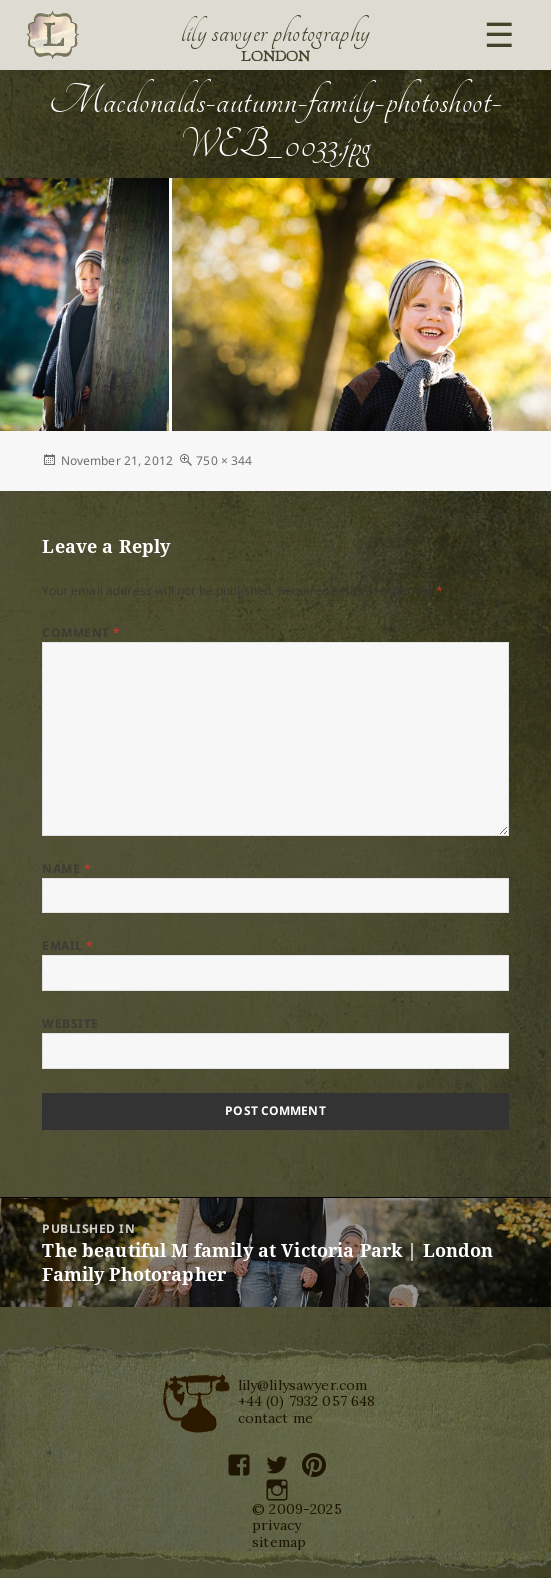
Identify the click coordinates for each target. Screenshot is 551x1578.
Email (67, 945)
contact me (276, 1418)
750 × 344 (224, 460)
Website (70, 1023)
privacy (276, 1525)
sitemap (279, 1542)
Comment (81, 632)
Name (66, 868)
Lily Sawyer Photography (276, 33)
